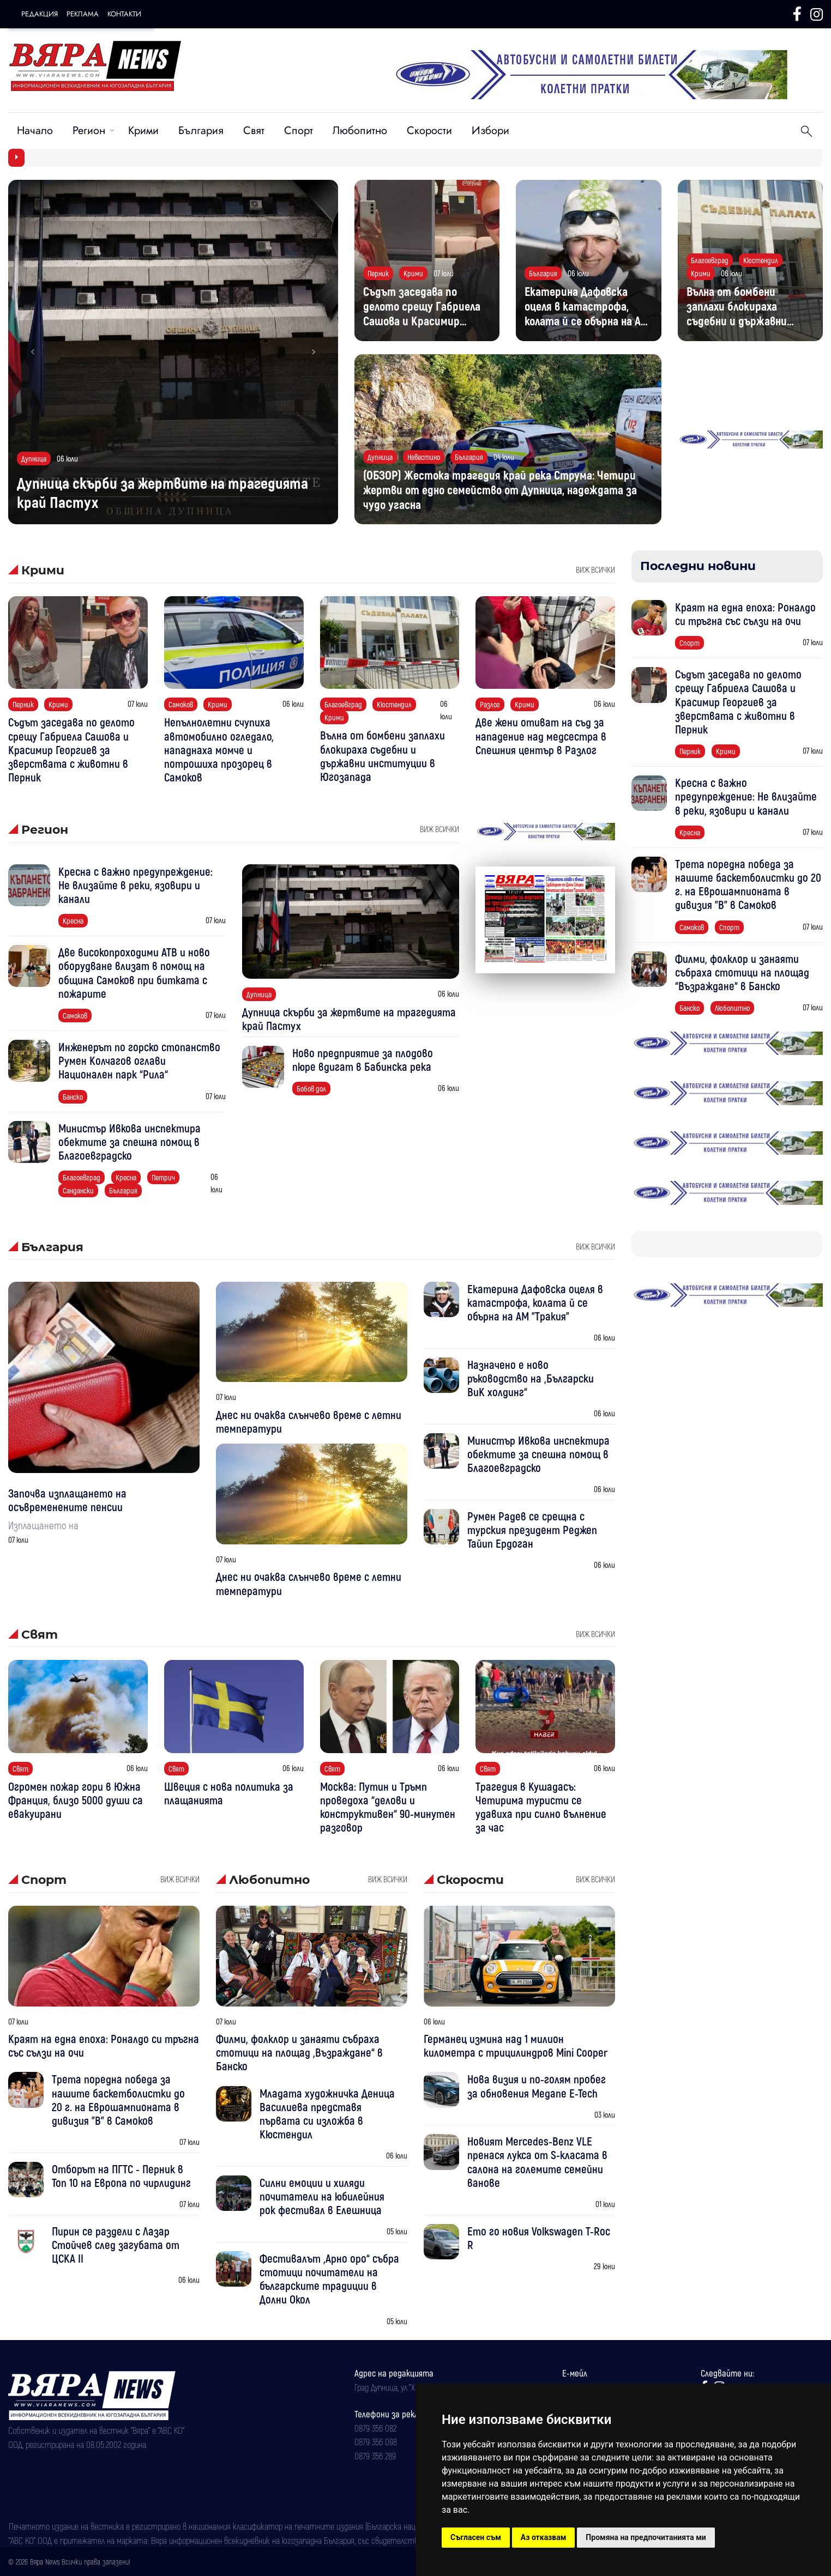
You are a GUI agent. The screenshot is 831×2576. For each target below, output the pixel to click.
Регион (89, 130)
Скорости (429, 130)
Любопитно (360, 130)
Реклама (83, 14)
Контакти (124, 14)
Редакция (39, 14)
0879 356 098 (375, 2441)
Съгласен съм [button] (475, 2537)
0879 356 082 (375, 2427)
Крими (143, 130)
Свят (253, 130)
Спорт (298, 130)
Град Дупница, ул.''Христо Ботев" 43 (413, 2386)
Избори (490, 130)
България (201, 130)
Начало (35, 130)
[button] (33, 352)
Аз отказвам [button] (544, 2537)
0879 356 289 (375, 2455)
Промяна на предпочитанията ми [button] (646, 2537)
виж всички (595, 569)
